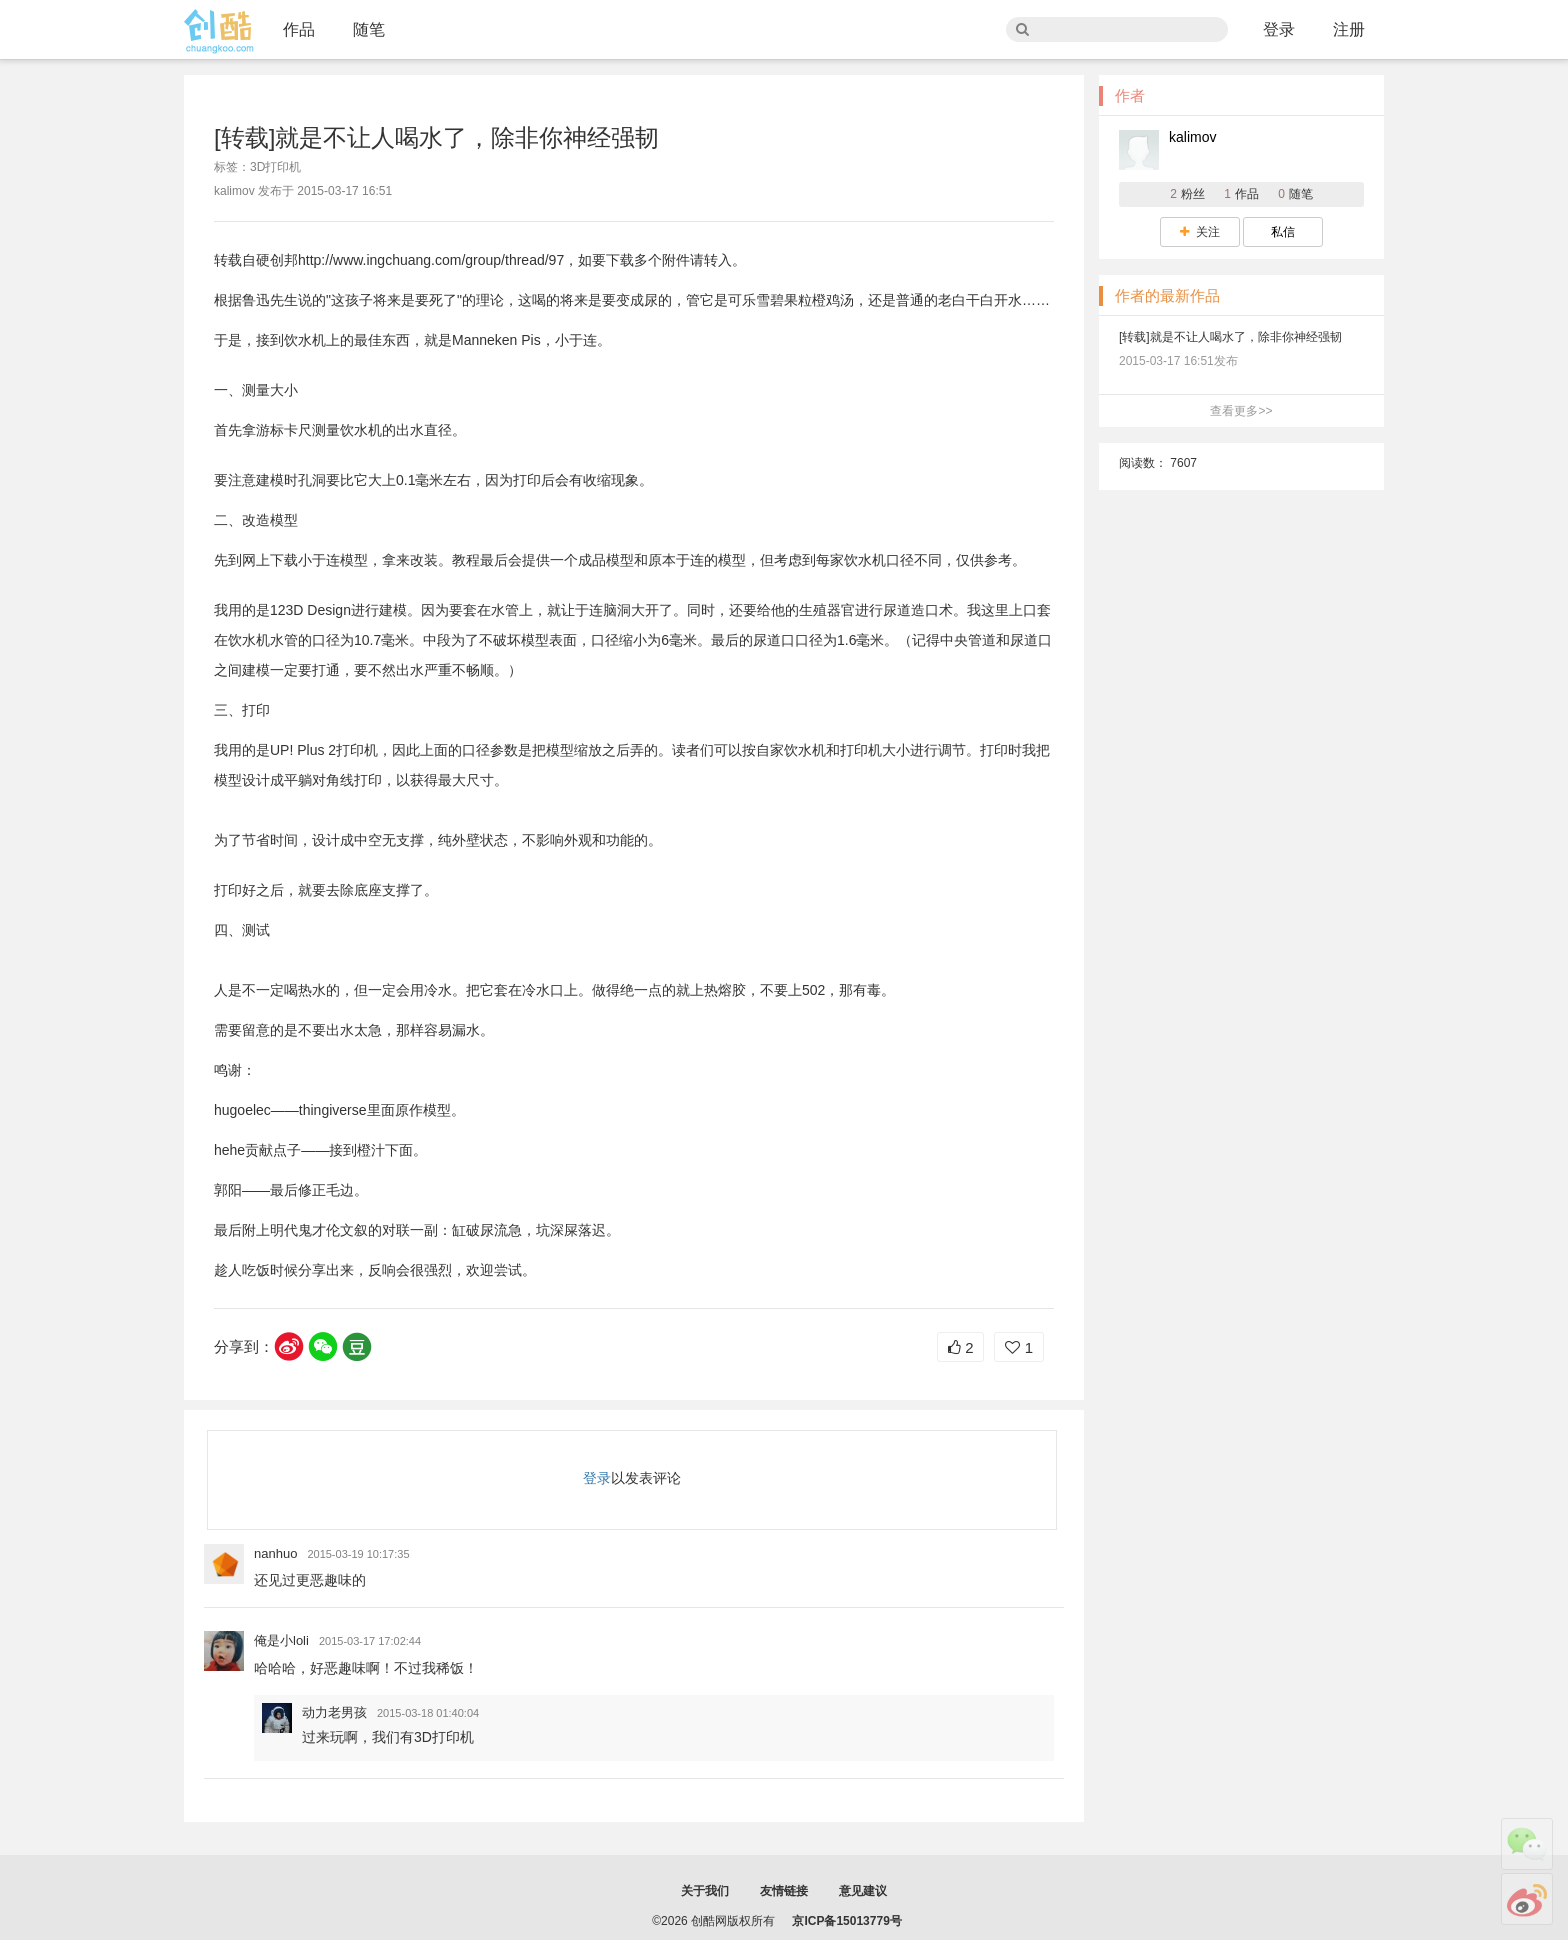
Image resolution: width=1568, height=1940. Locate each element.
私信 (1283, 232)
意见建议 (863, 1891)
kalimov (1192, 137)
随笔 (369, 29)
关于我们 (705, 1891)
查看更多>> (1241, 411)
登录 (1279, 29)
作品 (299, 29)
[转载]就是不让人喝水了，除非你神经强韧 (1230, 337)
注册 (1349, 29)
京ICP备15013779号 (846, 1921)
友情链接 (784, 1891)
